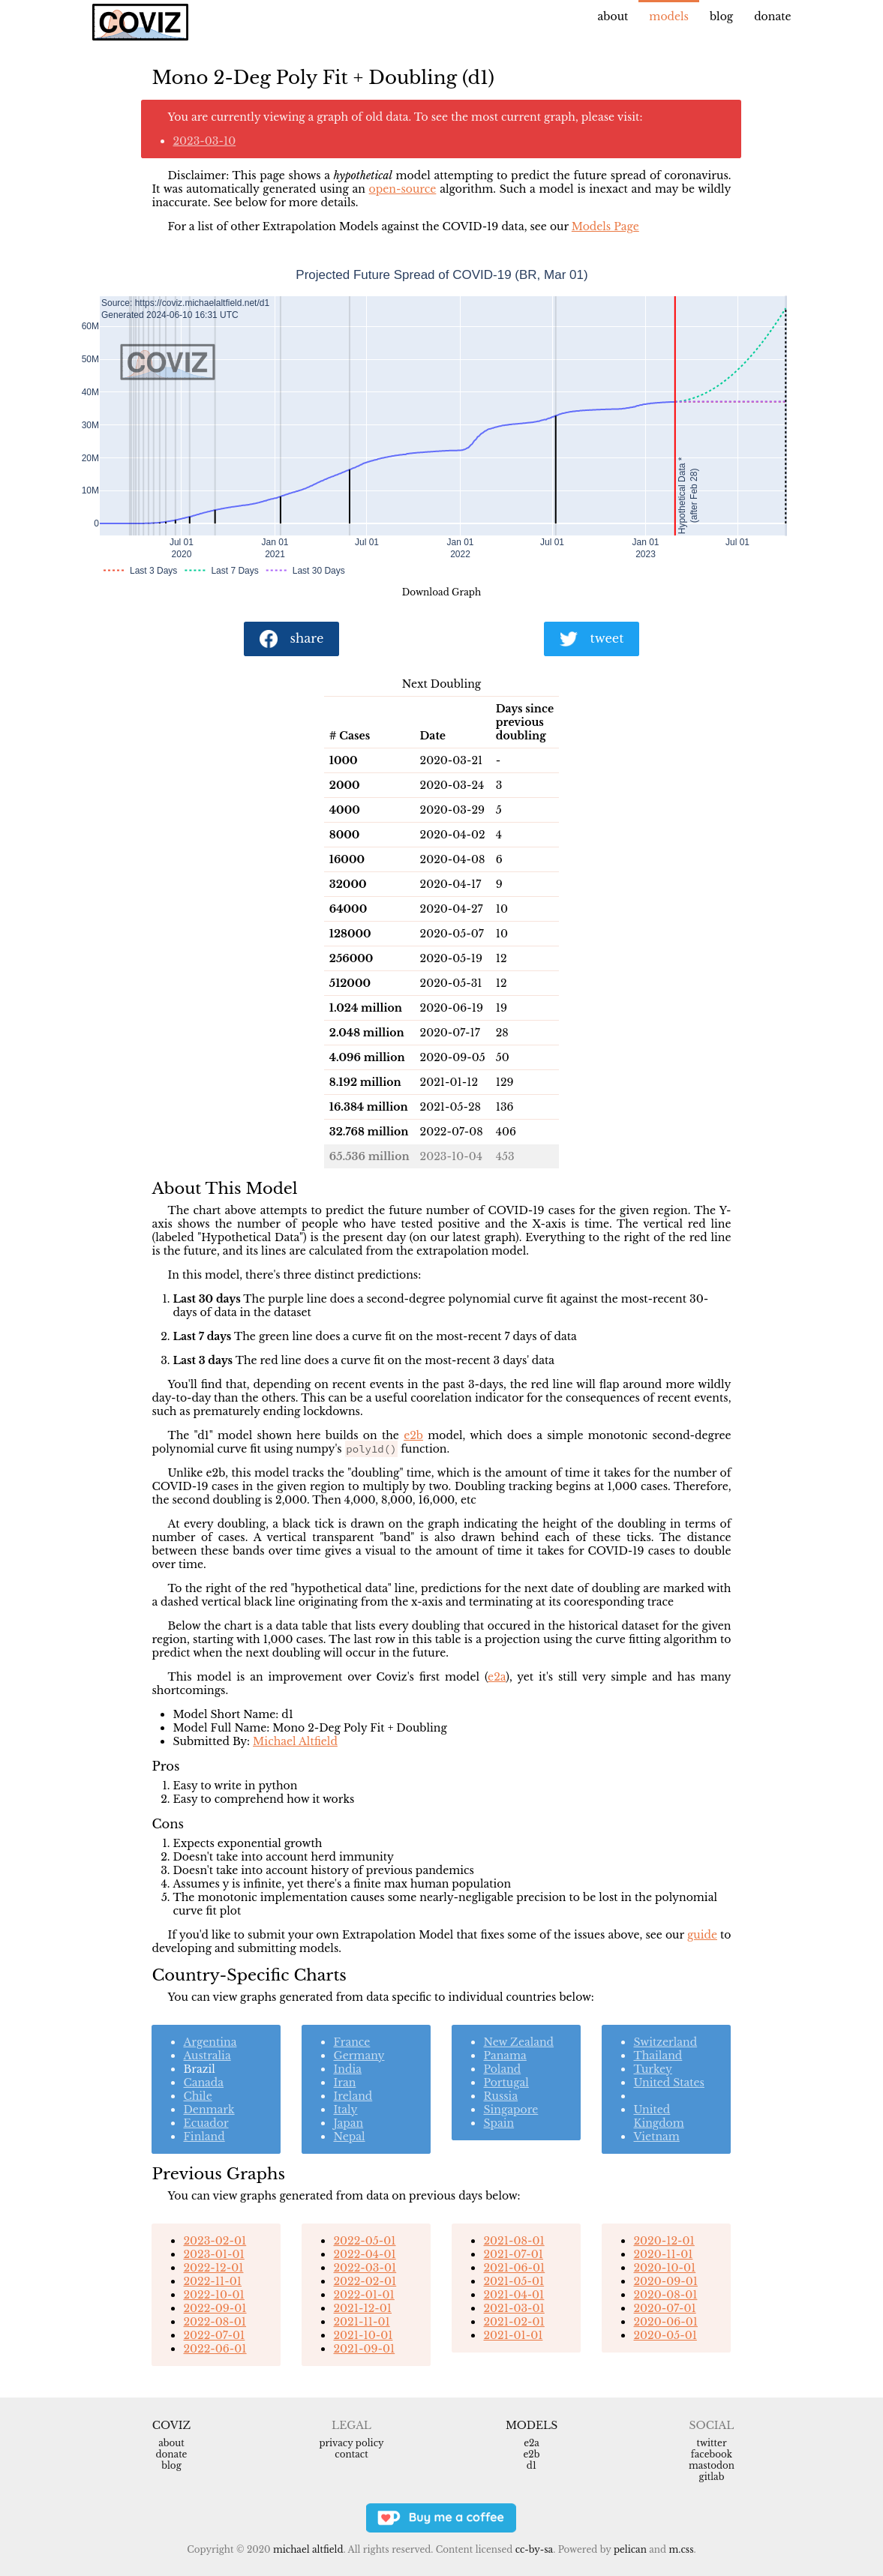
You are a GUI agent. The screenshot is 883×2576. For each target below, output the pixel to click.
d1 (531, 2465)
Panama (504, 2055)
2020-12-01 (663, 2241)
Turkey (652, 2069)
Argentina (209, 2042)
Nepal (349, 2136)
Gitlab (712, 2476)
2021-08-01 (513, 2241)
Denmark (208, 2109)
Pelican (630, 2549)
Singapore (510, 2109)
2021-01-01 (512, 2335)
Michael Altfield (295, 1741)
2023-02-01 (214, 2241)
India (347, 2069)
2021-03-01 (513, 2308)
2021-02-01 (513, 2322)
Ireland (352, 2096)
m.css (680, 2549)
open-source (403, 189)
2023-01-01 (213, 2254)
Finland (203, 2136)
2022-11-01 (212, 2281)
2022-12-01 (213, 2268)
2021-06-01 (514, 2268)
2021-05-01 (513, 2281)
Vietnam (656, 2136)
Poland (502, 2069)
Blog (721, 16)
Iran (344, 2082)
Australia (206, 2055)
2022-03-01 (364, 2268)
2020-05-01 (664, 2335)
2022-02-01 (364, 2281)
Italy (345, 2109)
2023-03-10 (204, 141)
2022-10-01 (213, 2295)
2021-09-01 (364, 2349)
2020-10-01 (664, 2268)
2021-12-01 (362, 2308)
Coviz (171, 2425)
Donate (772, 16)
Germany (358, 2055)
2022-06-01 (214, 2349)
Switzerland (665, 2042)
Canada (203, 2082)
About (613, 16)
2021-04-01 (513, 2295)
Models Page (605, 226)
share (292, 639)
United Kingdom (658, 2116)
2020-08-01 (665, 2295)
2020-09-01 (665, 2281)
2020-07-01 (664, 2308)
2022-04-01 (364, 2254)
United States (668, 2082)
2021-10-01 (362, 2335)
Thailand (657, 2055)
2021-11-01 (361, 2322)
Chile (197, 2096)
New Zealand (518, 2042)
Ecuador (205, 2123)
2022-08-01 (214, 2322)
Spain (498, 2123)
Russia (500, 2096)
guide (702, 1935)
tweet (592, 639)
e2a (497, 1677)
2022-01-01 (363, 2295)
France (351, 2042)
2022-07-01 (214, 2335)
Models (669, 16)
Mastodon (711, 2465)
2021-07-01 (512, 2254)
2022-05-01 (364, 2241)
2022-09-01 (214, 2308)
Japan (348, 2123)
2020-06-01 (665, 2322)
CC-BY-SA (534, 2549)
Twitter (711, 2443)
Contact (351, 2454)
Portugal (505, 2082)
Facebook (711, 2454)
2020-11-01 (662, 2254)
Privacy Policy (351, 2443)
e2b (413, 1435)
